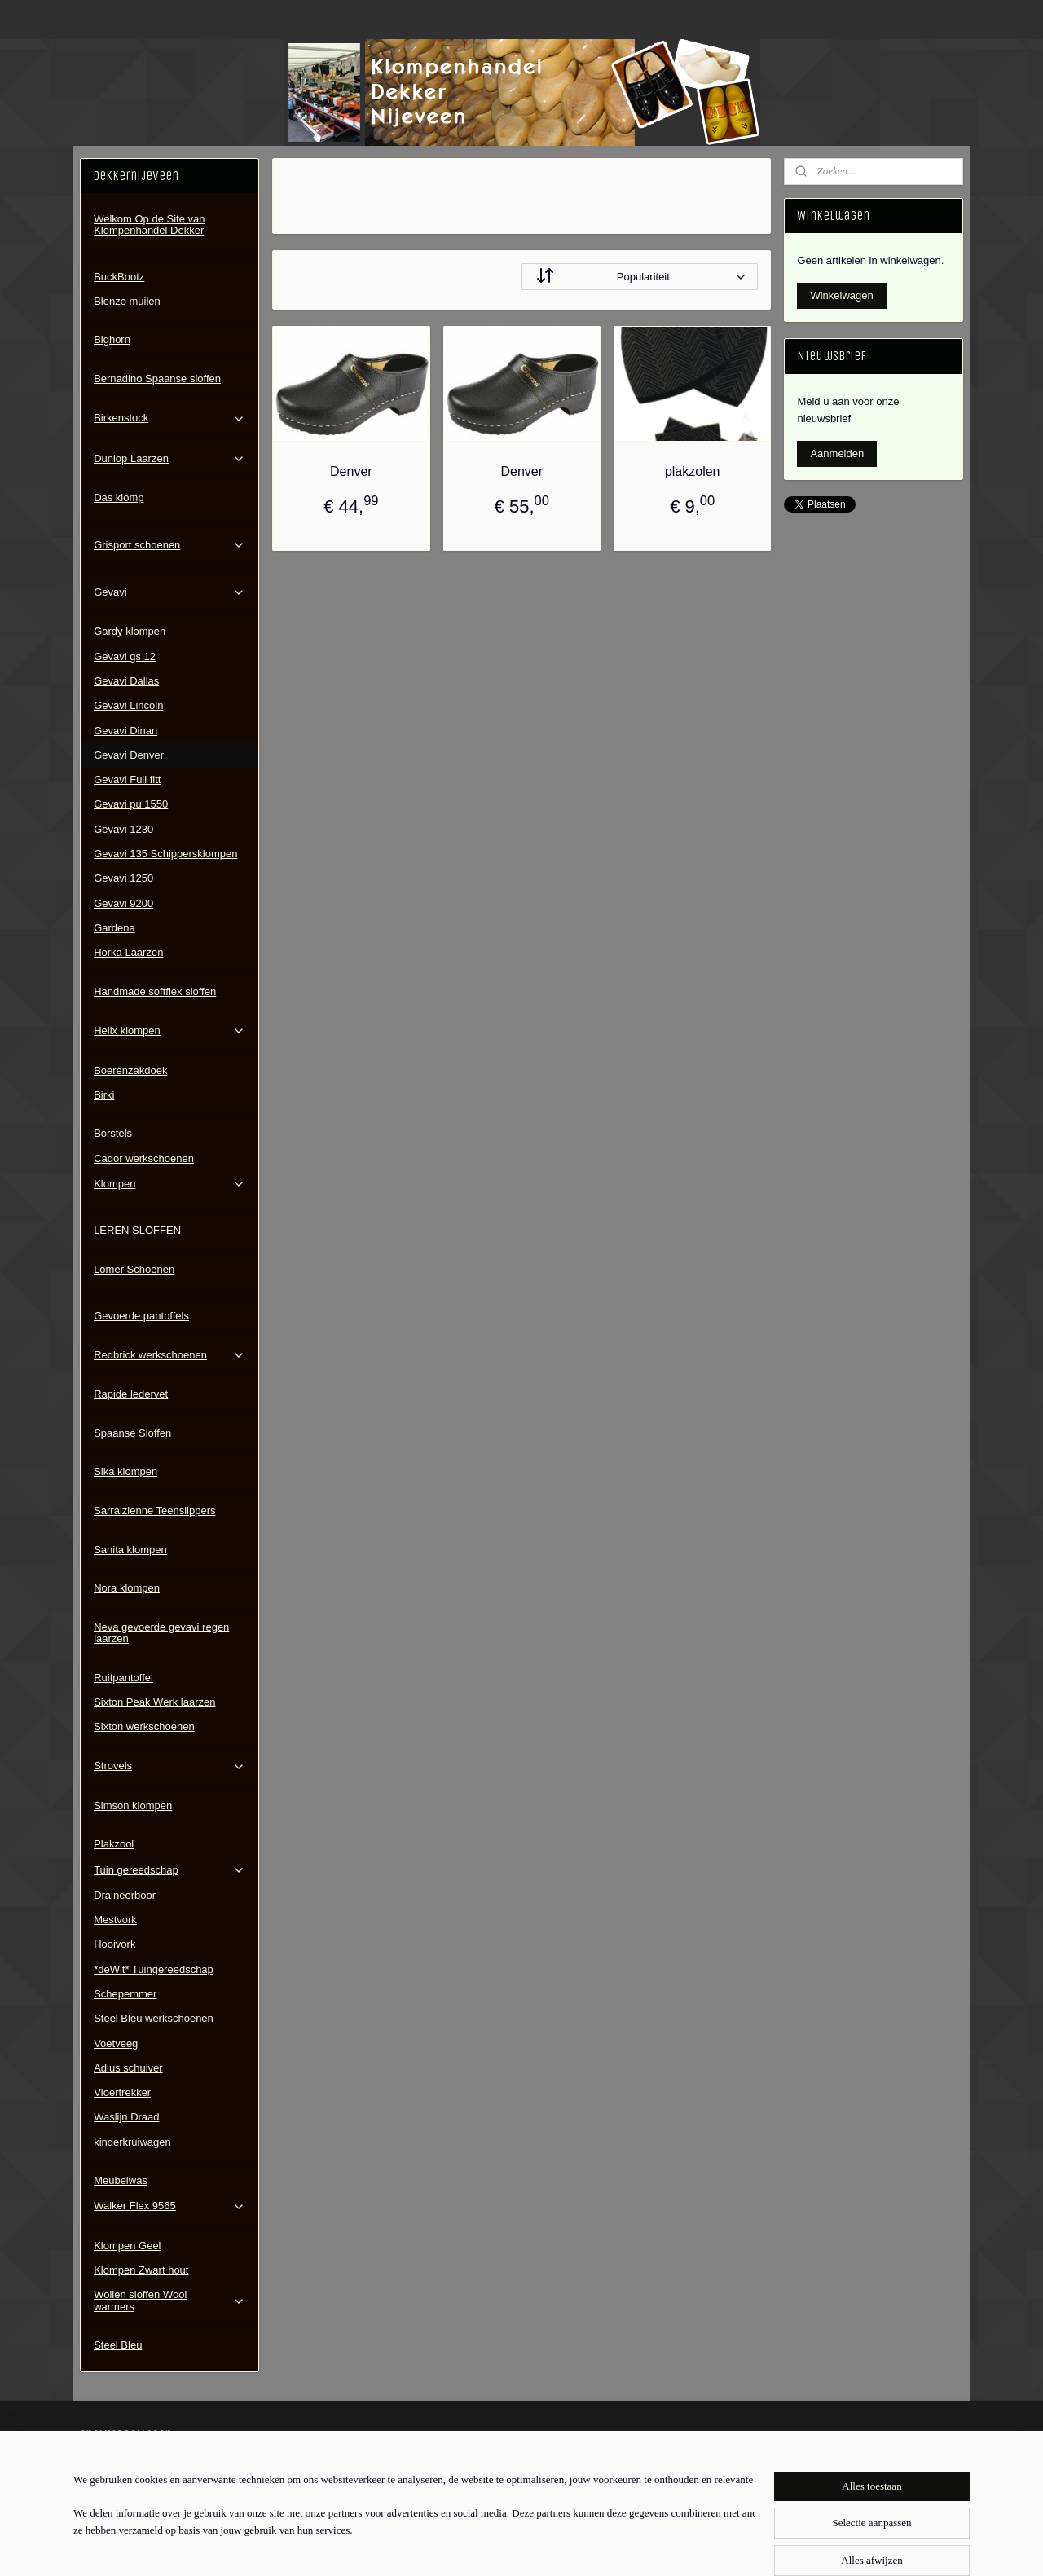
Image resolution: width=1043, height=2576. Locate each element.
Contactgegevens (121, 2483)
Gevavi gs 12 (125, 656)
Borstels (113, 1133)
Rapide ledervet (131, 1394)
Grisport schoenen (169, 545)
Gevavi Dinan (125, 730)
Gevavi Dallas (126, 681)
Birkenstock (169, 418)
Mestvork (115, 1919)
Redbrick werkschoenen (169, 1355)
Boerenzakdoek (130, 1070)
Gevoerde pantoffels (141, 1316)
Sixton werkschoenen (144, 1726)
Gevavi (169, 592)
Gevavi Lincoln (128, 705)
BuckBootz (119, 277)
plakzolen (692, 471)
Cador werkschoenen (144, 1158)
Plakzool (114, 1844)
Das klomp (118, 497)
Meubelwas (120, 2180)
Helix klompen (169, 1030)
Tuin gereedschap (169, 1870)
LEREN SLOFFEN (137, 1230)
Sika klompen (125, 1471)
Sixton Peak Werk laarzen (154, 1702)
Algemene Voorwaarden (136, 2466)
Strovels (169, 1765)
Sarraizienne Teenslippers (154, 1510)
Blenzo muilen (127, 301)
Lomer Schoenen (134, 1269)
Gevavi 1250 (123, 878)
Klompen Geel (127, 2245)
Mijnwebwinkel (683, 2546)
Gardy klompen (129, 631)
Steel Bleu (118, 2345)
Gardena (114, 928)
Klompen (169, 1184)
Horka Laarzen (128, 952)
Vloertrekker (122, 2092)
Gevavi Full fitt (127, 779)
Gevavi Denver (129, 755)
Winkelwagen (841, 295)
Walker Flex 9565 (169, 2206)
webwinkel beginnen (557, 2546)
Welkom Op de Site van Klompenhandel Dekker (149, 224)
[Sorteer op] (639, 276)
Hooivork (114, 1944)
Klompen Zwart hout (141, 2270)
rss (504, 2546)
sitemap (475, 2546)
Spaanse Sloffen (132, 1433)
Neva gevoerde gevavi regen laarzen (161, 1633)
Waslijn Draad (126, 2117)
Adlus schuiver (128, 2068)
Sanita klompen (130, 1549)
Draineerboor (125, 1895)
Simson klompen (133, 1805)
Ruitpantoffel (123, 1677)
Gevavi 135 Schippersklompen (165, 854)
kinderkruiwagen (132, 2142)
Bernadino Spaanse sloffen (157, 378)
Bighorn (112, 339)
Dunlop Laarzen (169, 458)
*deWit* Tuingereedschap (153, 1969)
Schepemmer (125, 1994)
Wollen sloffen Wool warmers (169, 2300)
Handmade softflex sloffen (155, 991)
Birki (104, 1095)
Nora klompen (127, 1588)
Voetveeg (116, 2043)
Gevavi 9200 (123, 903)
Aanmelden (837, 453)
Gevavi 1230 (123, 829)
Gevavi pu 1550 (131, 804)
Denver (351, 471)
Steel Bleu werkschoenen (153, 2018)
